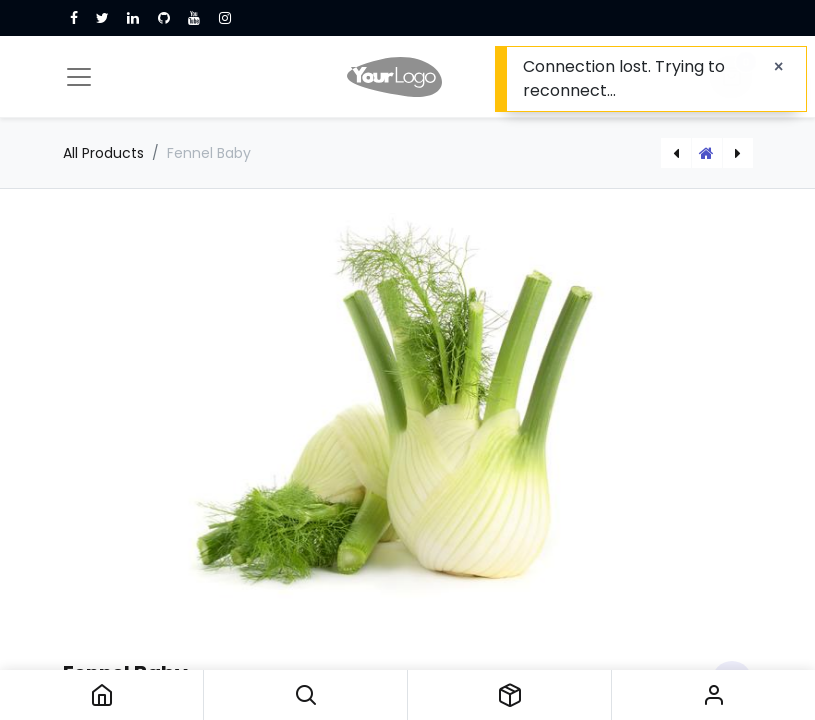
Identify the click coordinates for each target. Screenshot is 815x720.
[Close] (778, 67)
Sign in (713, 695)
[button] (305, 695)
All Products (103, 153)
